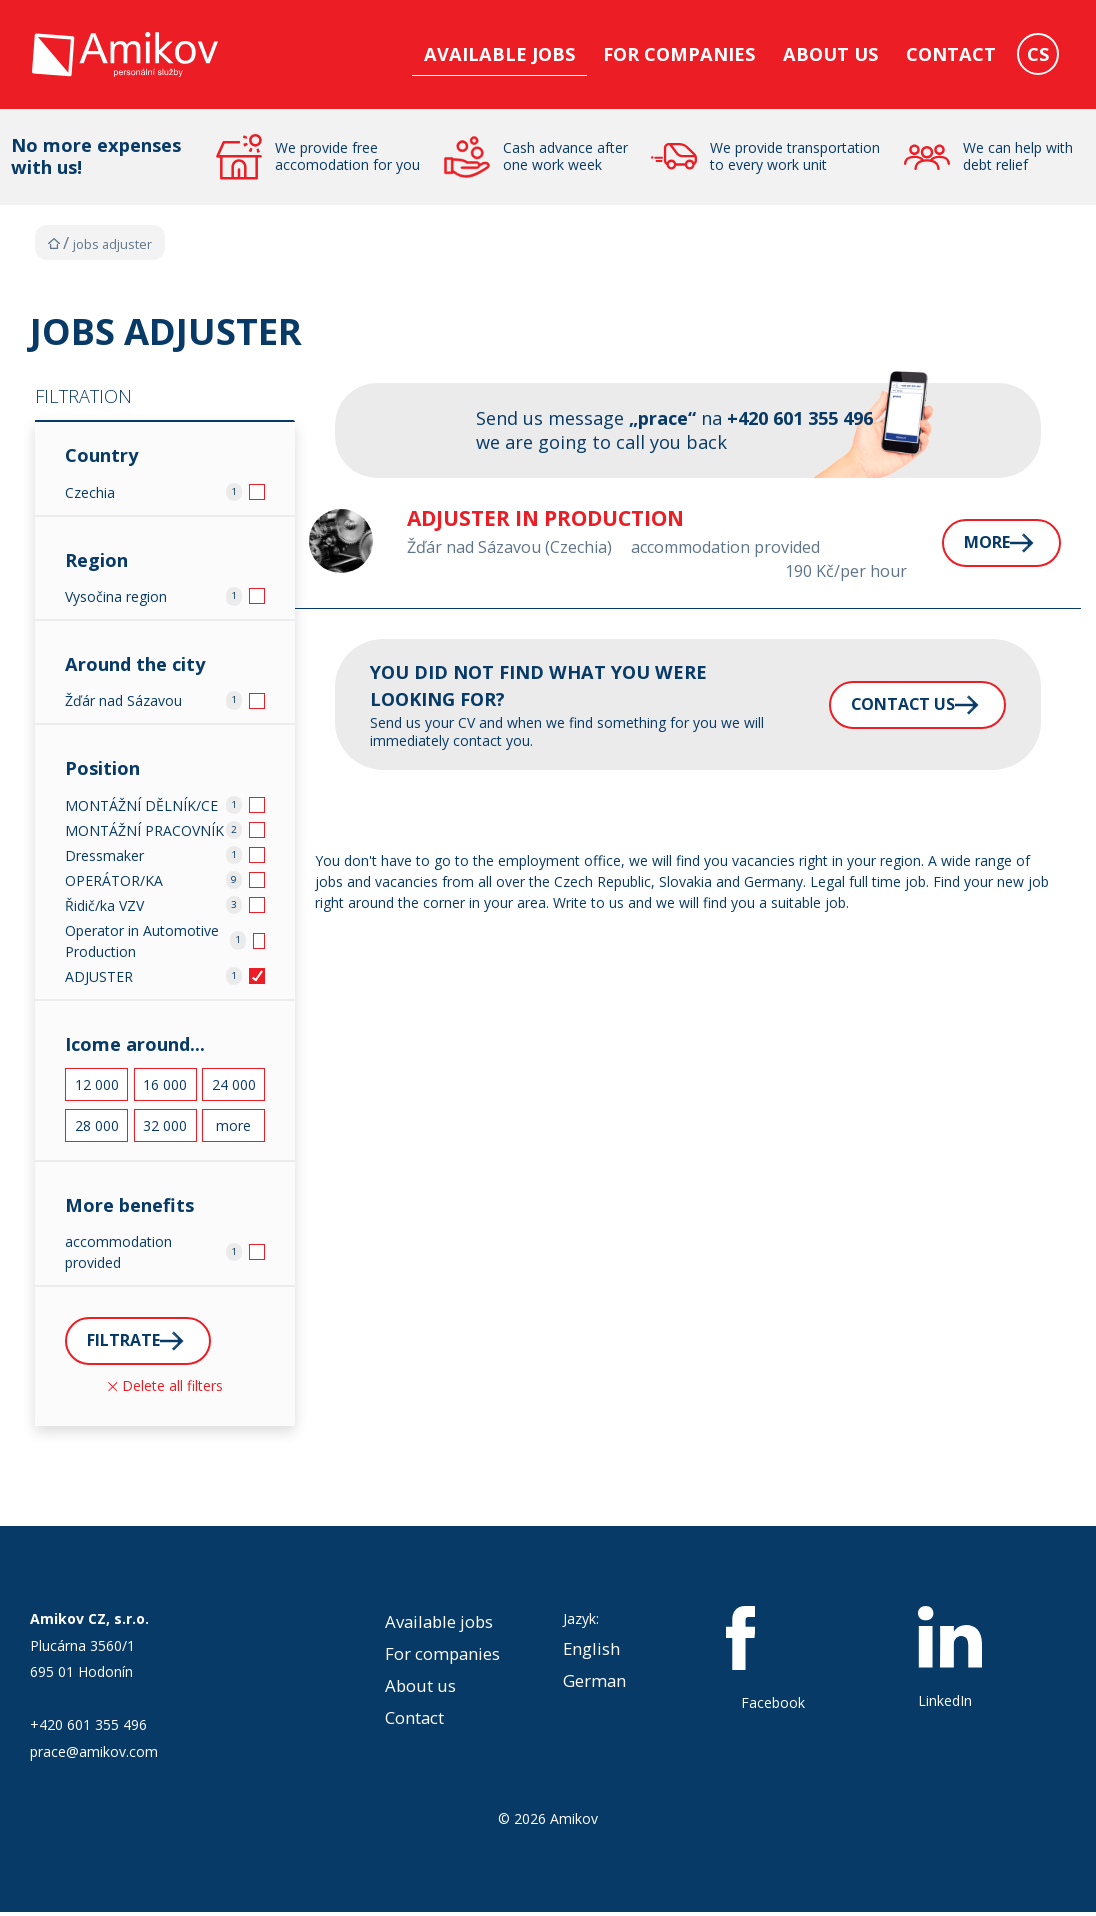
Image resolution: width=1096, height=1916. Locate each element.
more (233, 1125)
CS (1038, 54)
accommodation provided (118, 1252)
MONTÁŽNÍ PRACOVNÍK (144, 830)
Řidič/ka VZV (104, 905)
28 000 (97, 1125)
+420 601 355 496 (88, 1728)
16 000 (165, 1084)
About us (830, 54)
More (946, 543)
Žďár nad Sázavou (123, 700)
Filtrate (130, 1342)
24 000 (234, 1084)
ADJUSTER (99, 976)
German (594, 1683)
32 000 (165, 1125)
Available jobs (499, 54)
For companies (679, 54)
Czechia (90, 492)
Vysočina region (116, 596)
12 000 (97, 1084)
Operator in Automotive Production (142, 941)
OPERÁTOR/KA (114, 880)
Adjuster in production (538, 518)
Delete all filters (165, 1388)
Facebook (773, 1662)
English (591, 1651)
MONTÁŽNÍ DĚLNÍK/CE (141, 805)
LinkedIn (950, 1661)
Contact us (859, 704)
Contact (951, 54)
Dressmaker (104, 855)
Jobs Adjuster (112, 244)
